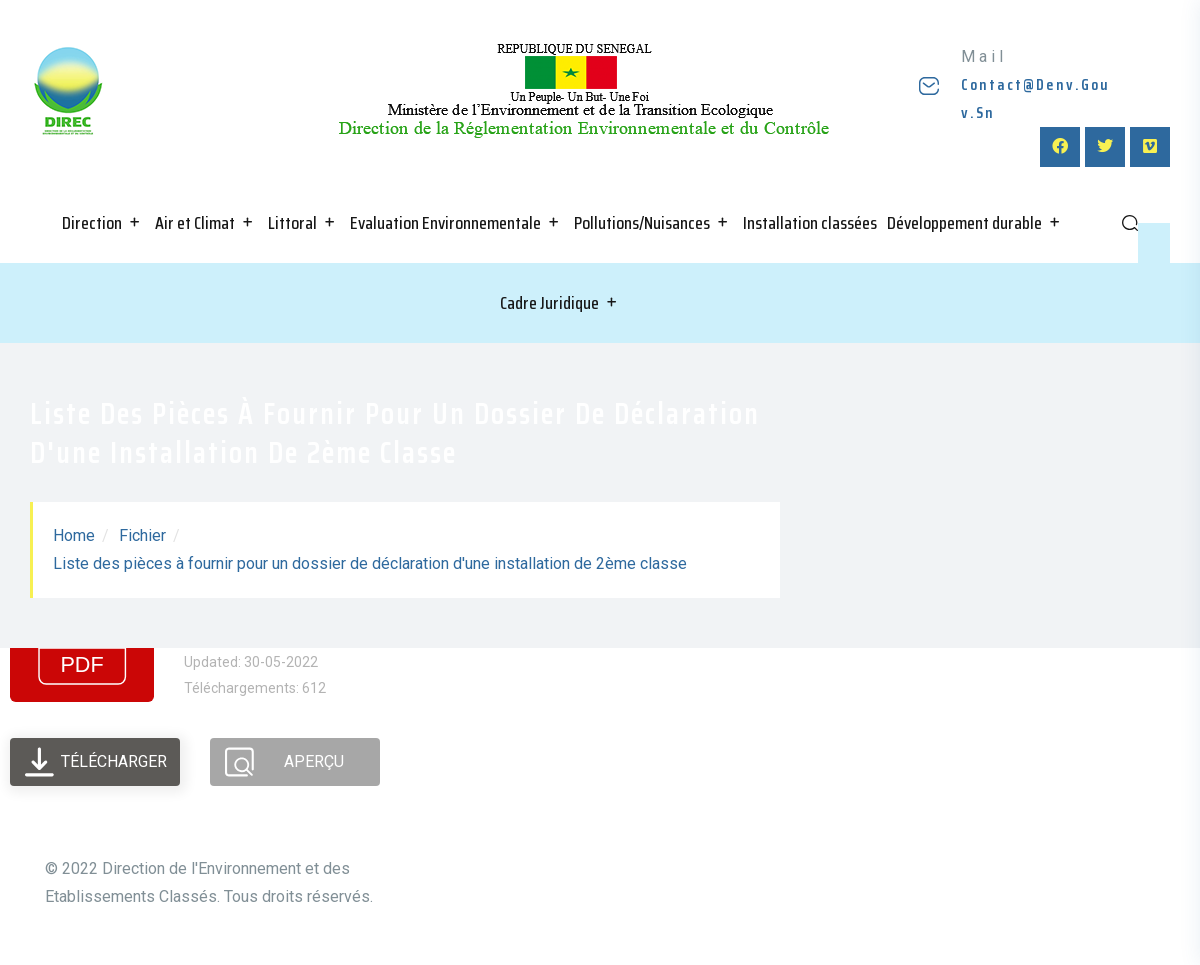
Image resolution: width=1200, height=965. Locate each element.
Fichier (142, 535)
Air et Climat (195, 223)
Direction (92, 223)
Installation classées (810, 223)
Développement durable (964, 223)
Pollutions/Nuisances (642, 223)
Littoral (292, 223)
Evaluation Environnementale (445, 223)
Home (74, 535)
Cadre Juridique (549, 303)
